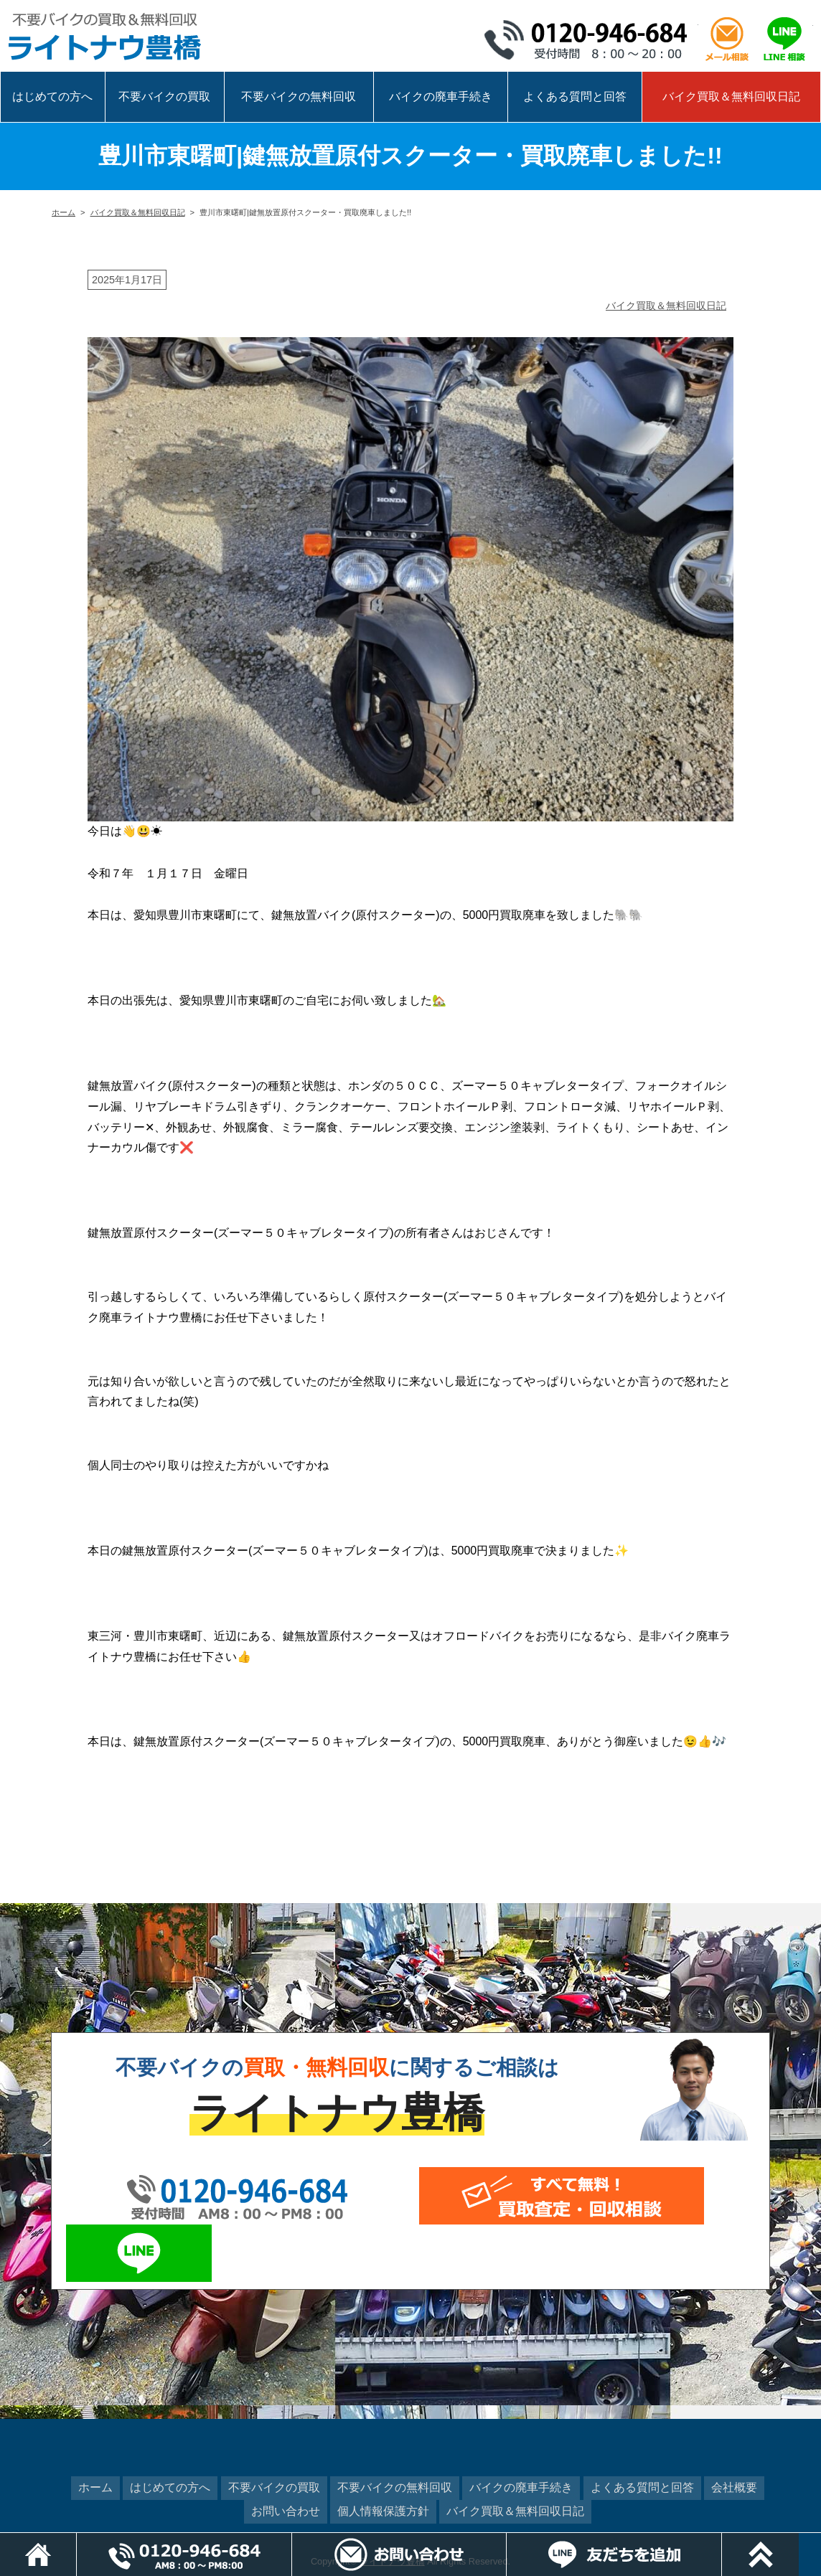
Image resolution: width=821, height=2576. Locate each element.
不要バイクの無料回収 (298, 96)
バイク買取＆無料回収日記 (731, 96)
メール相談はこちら (727, 39)
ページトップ (820, 2540)
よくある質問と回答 (575, 96)
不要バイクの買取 (164, 96)
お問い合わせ (285, 2451)
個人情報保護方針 (383, 2451)
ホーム (63, 212)
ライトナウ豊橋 (392, 2501)
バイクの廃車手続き (440, 96)
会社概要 (734, 2429)
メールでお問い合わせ (493, 2195)
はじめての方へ (52, 96)
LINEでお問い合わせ (699, 2195)
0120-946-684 (590, 39)
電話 (295, 2540)
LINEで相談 (784, 39)
